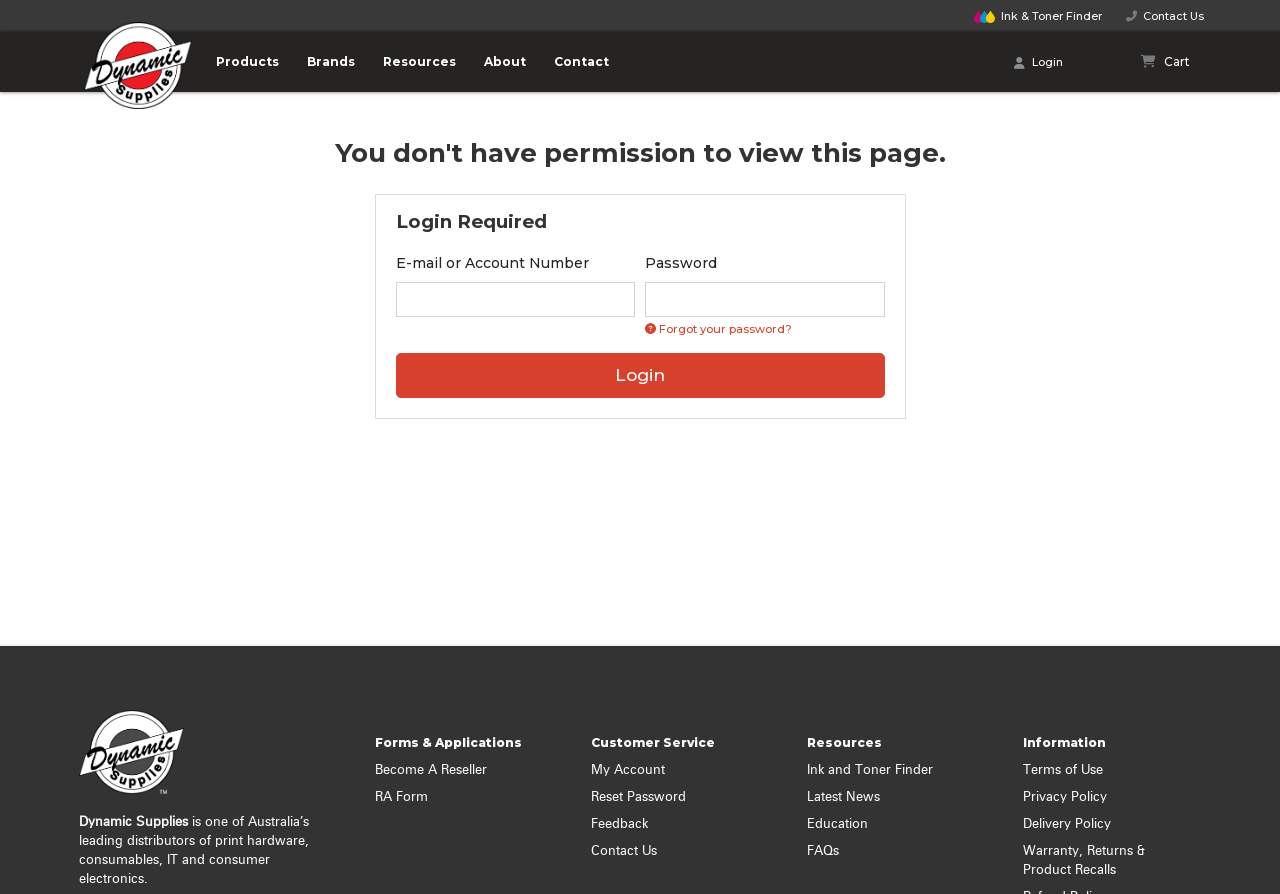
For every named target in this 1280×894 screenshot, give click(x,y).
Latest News (843, 797)
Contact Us (1165, 16)
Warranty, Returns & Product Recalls (1084, 861)
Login (1038, 63)
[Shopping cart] (1165, 62)
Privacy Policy (1065, 797)
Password (681, 263)
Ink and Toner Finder (870, 770)
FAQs (823, 851)
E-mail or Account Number (492, 263)
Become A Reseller (431, 770)
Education (837, 824)
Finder (1038, 16)
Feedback (619, 824)
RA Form (401, 797)
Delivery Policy (1067, 824)
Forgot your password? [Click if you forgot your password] (718, 329)
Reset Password (638, 797)
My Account (628, 770)
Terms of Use (1063, 770)
